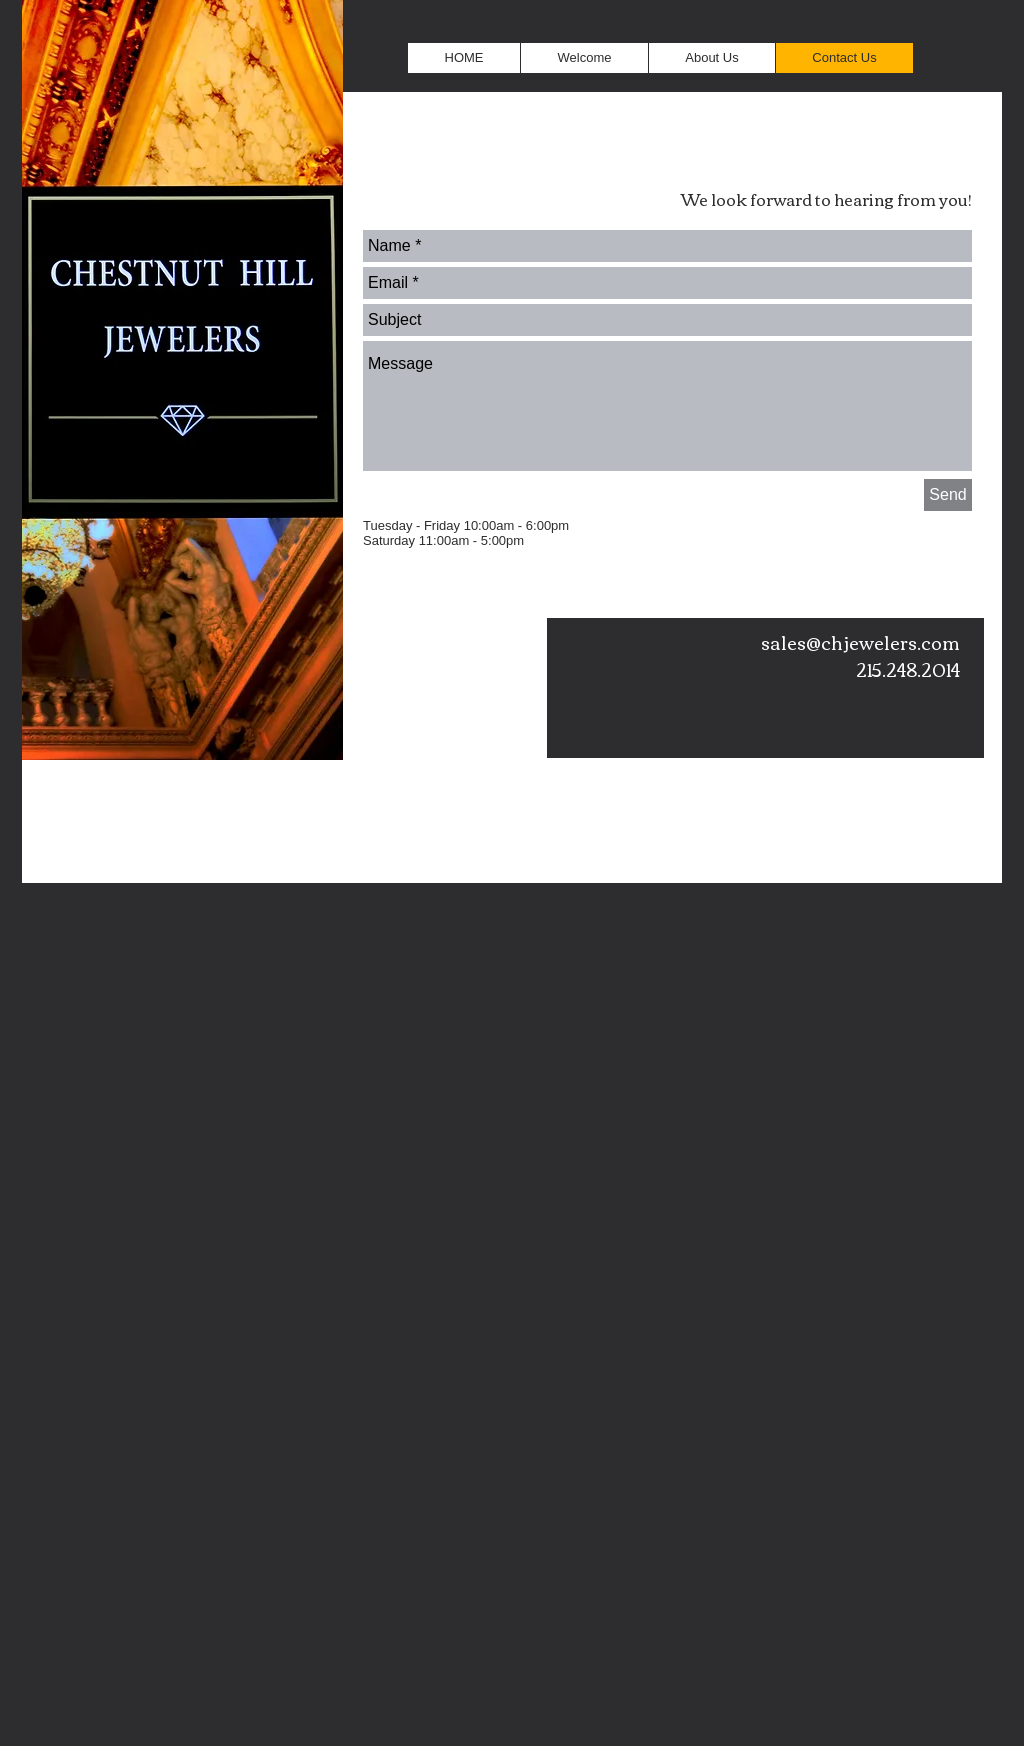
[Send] (948, 495)
